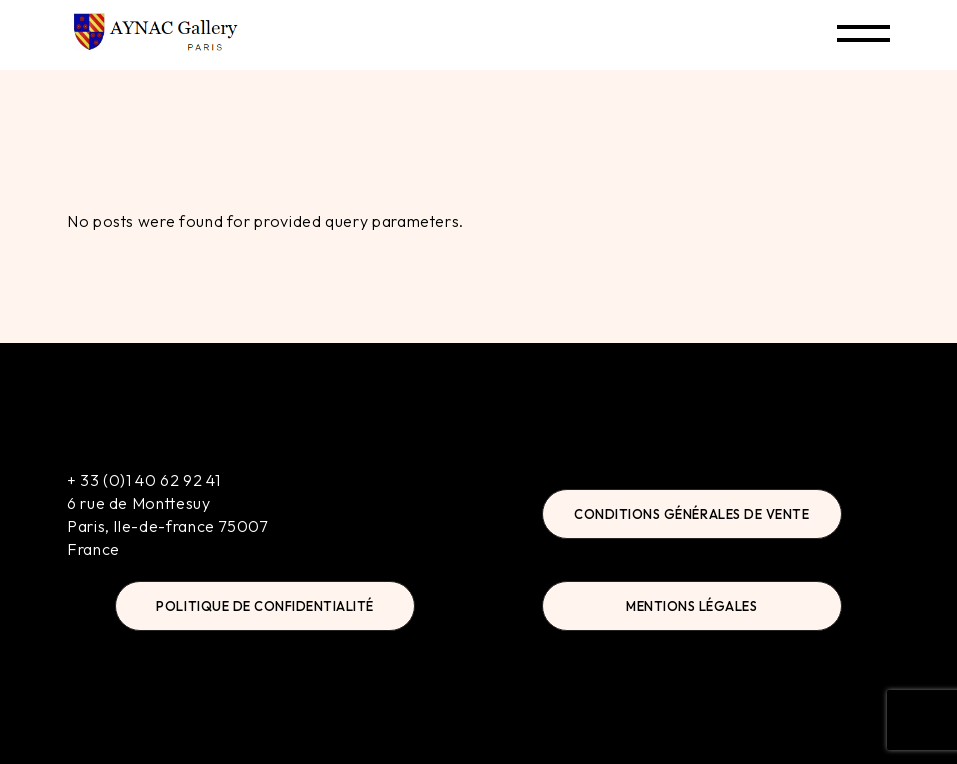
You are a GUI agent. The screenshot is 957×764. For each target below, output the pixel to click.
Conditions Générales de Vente (691, 514)
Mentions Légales (691, 606)
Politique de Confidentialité (265, 606)
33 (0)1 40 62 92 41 (150, 480)
